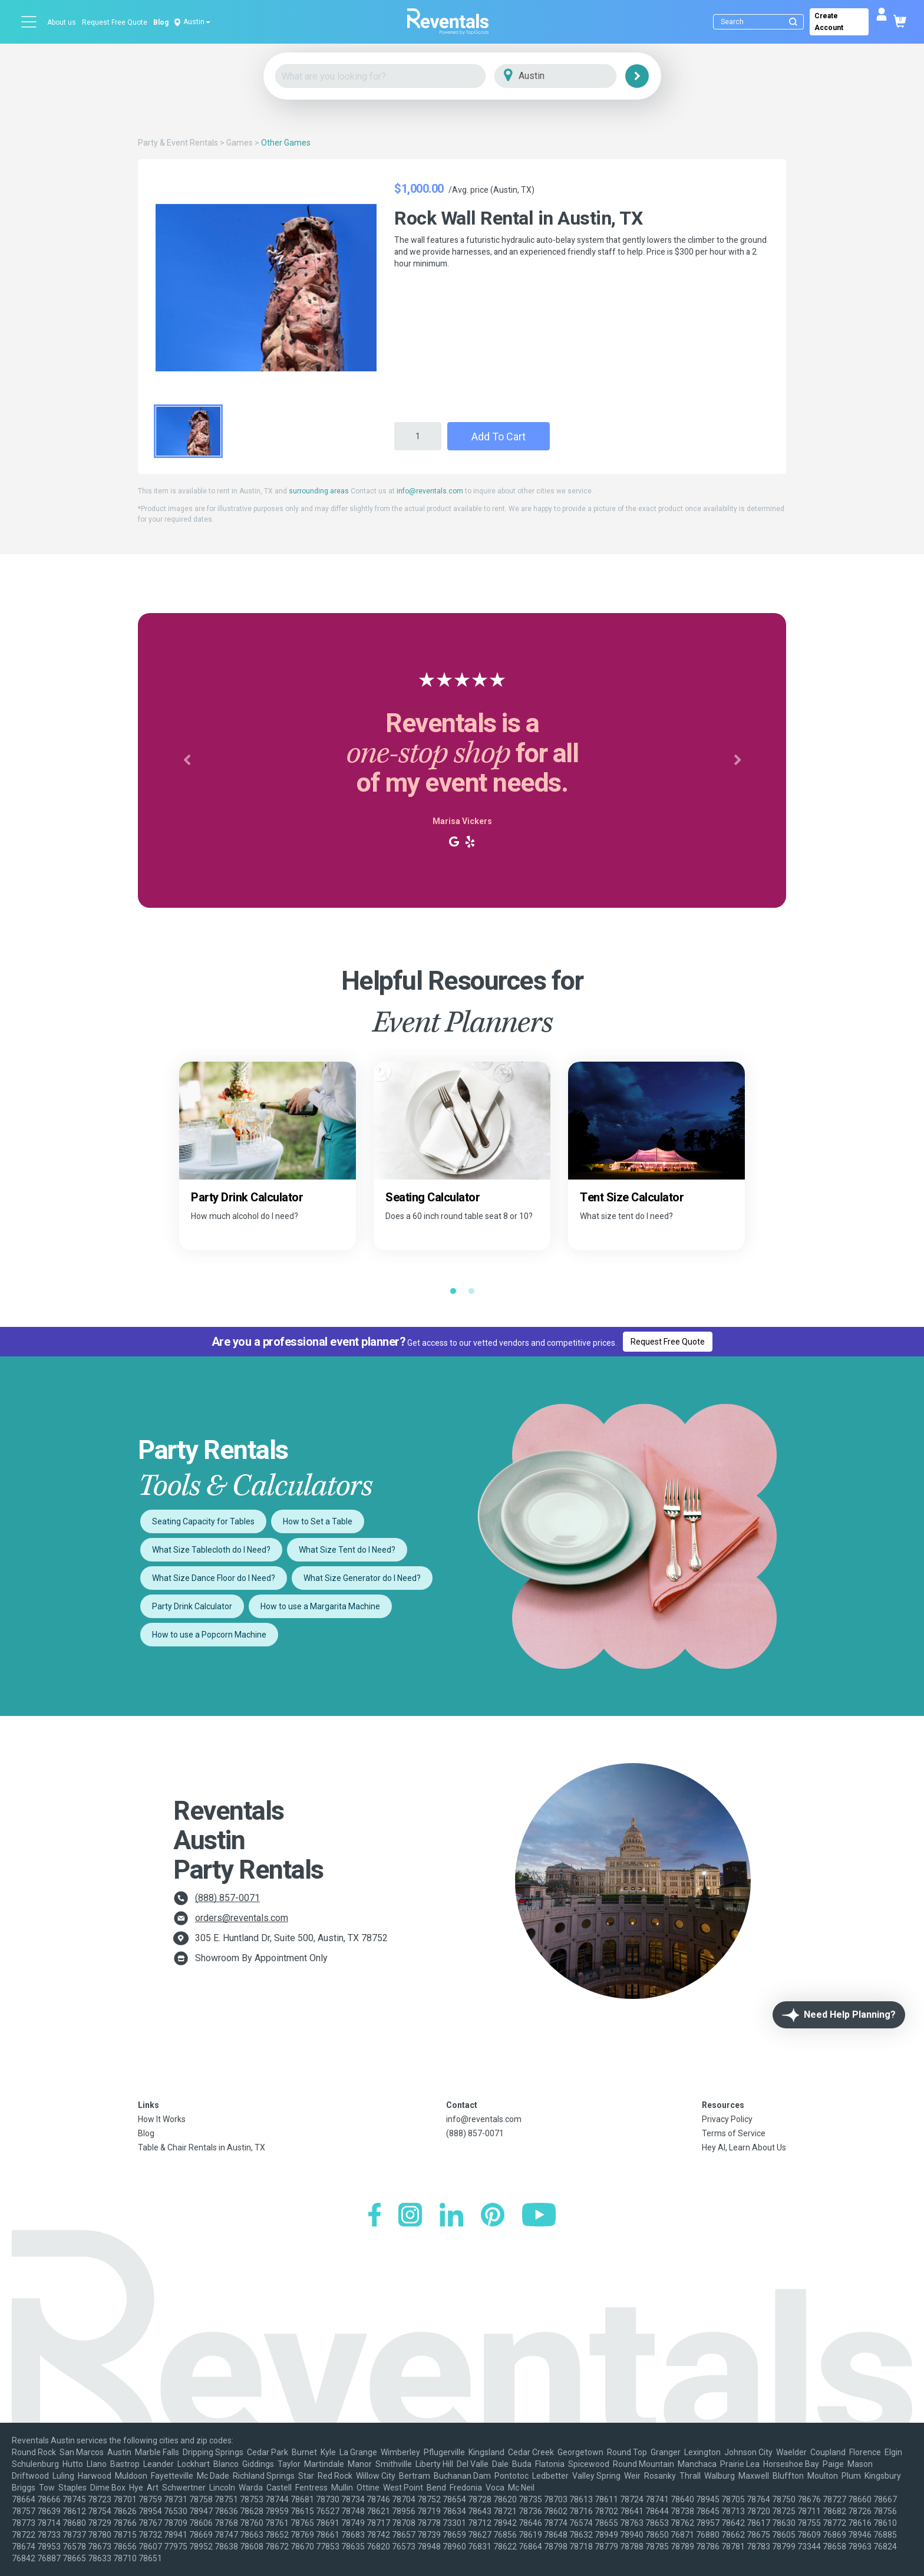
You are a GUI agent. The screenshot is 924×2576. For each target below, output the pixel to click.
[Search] (761, 22)
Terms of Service (733, 2133)
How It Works (162, 2119)
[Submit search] (793, 22)
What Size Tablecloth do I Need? (211, 1549)
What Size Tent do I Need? (347, 1549)
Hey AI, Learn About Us (744, 2147)
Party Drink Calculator (192, 1606)
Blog (161, 22)
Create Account (828, 22)
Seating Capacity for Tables (203, 1521)
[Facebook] (374, 2216)
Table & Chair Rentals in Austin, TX (201, 2147)
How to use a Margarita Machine (320, 1606)
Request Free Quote (114, 22)
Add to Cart (498, 436)
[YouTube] (539, 2216)
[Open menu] (29, 22)
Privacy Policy (727, 2119)
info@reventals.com (430, 491)
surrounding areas (319, 491)
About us (61, 22)
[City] (572, 76)
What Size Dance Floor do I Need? (213, 1578)
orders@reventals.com (241, 1917)
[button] (186, 760)
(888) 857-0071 (227, 1897)
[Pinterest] (492, 2216)
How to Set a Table (317, 1521)
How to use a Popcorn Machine (209, 1634)
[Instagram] (410, 2216)
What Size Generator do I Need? (362, 1578)
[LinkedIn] (451, 2216)
